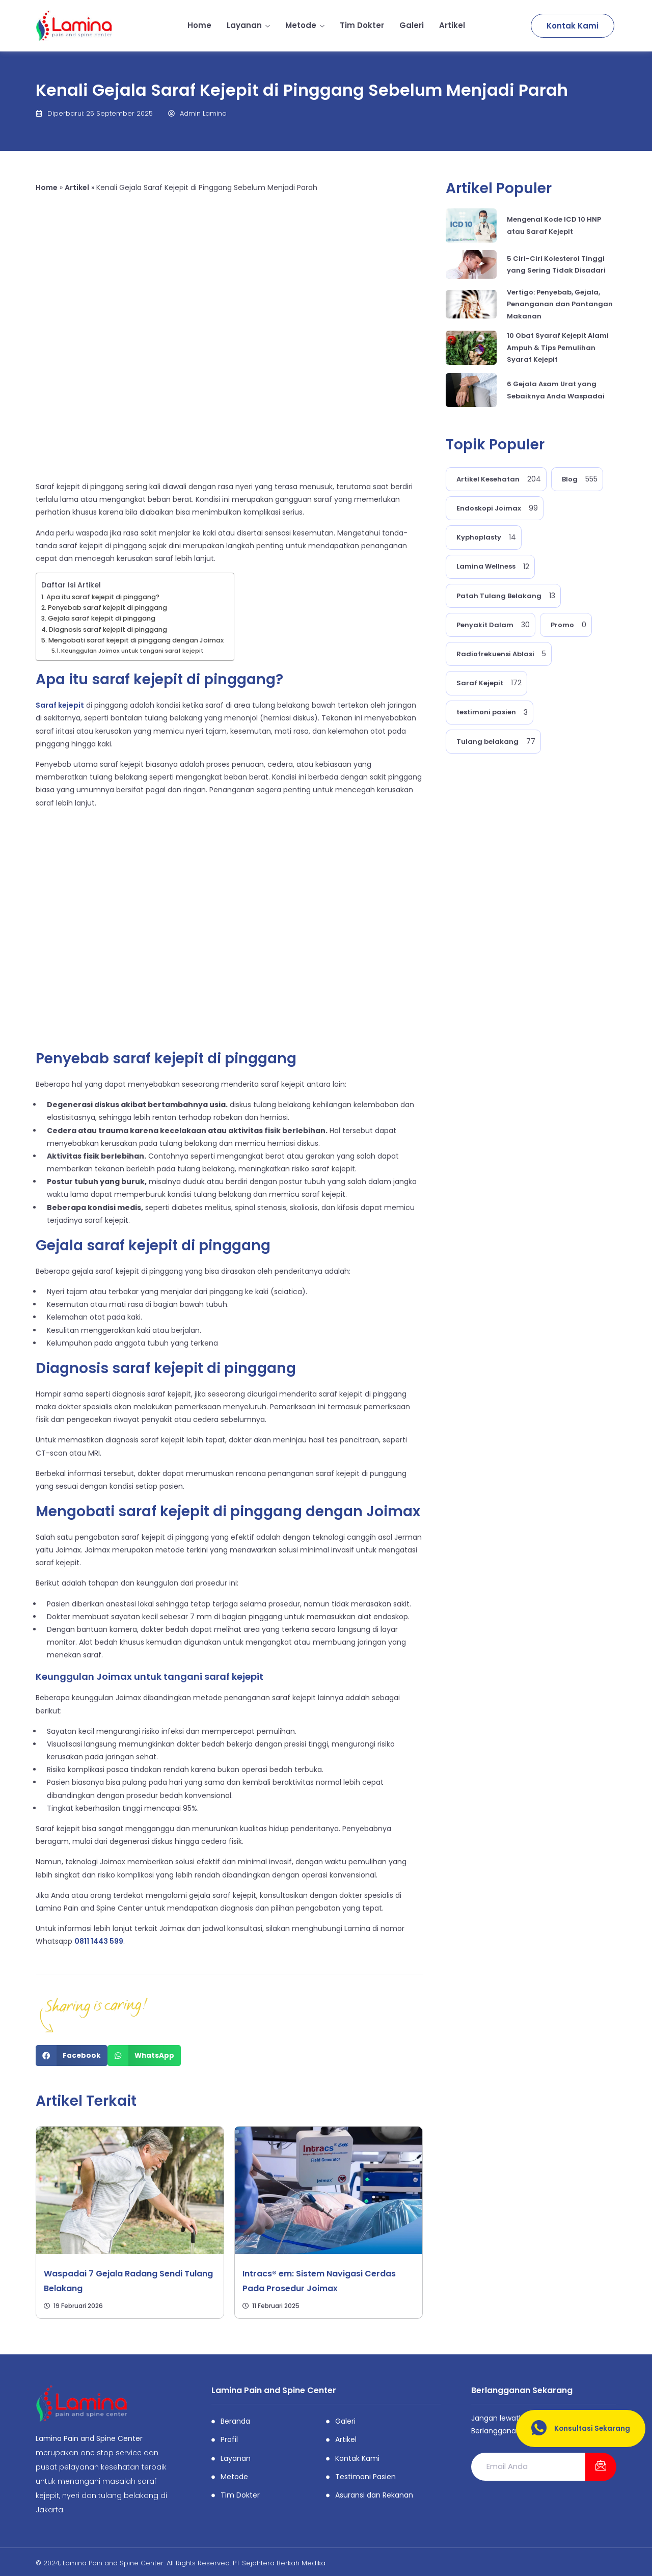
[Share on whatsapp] (144, 2055)
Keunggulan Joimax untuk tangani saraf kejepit (132, 651)
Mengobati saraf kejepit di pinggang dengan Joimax (136, 640)
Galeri (411, 25)
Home (199, 25)
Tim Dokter (362, 25)
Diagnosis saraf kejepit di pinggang (108, 629)
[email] (528, 2467)
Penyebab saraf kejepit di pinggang (107, 607)
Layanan (248, 25)
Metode (304, 25)
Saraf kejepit (60, 705)
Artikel (452, 25)
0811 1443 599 (98, 1941)
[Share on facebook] (71, 2055)
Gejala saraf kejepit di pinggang (101, 618)
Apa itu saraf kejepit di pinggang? (102, 597)
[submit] (600, 2467)
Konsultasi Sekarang (576, 2428)
